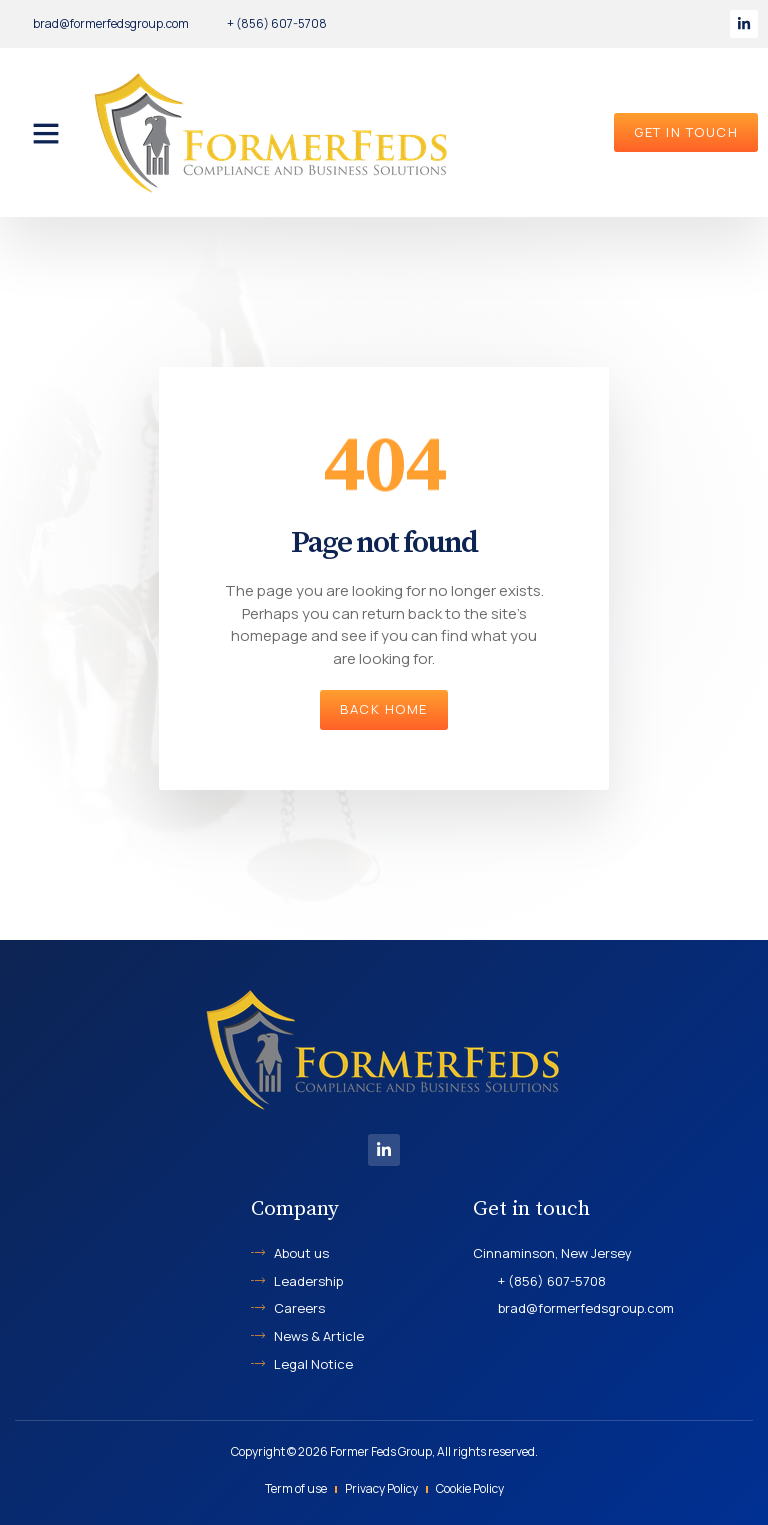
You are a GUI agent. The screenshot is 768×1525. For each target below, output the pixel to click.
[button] (46, 133)
